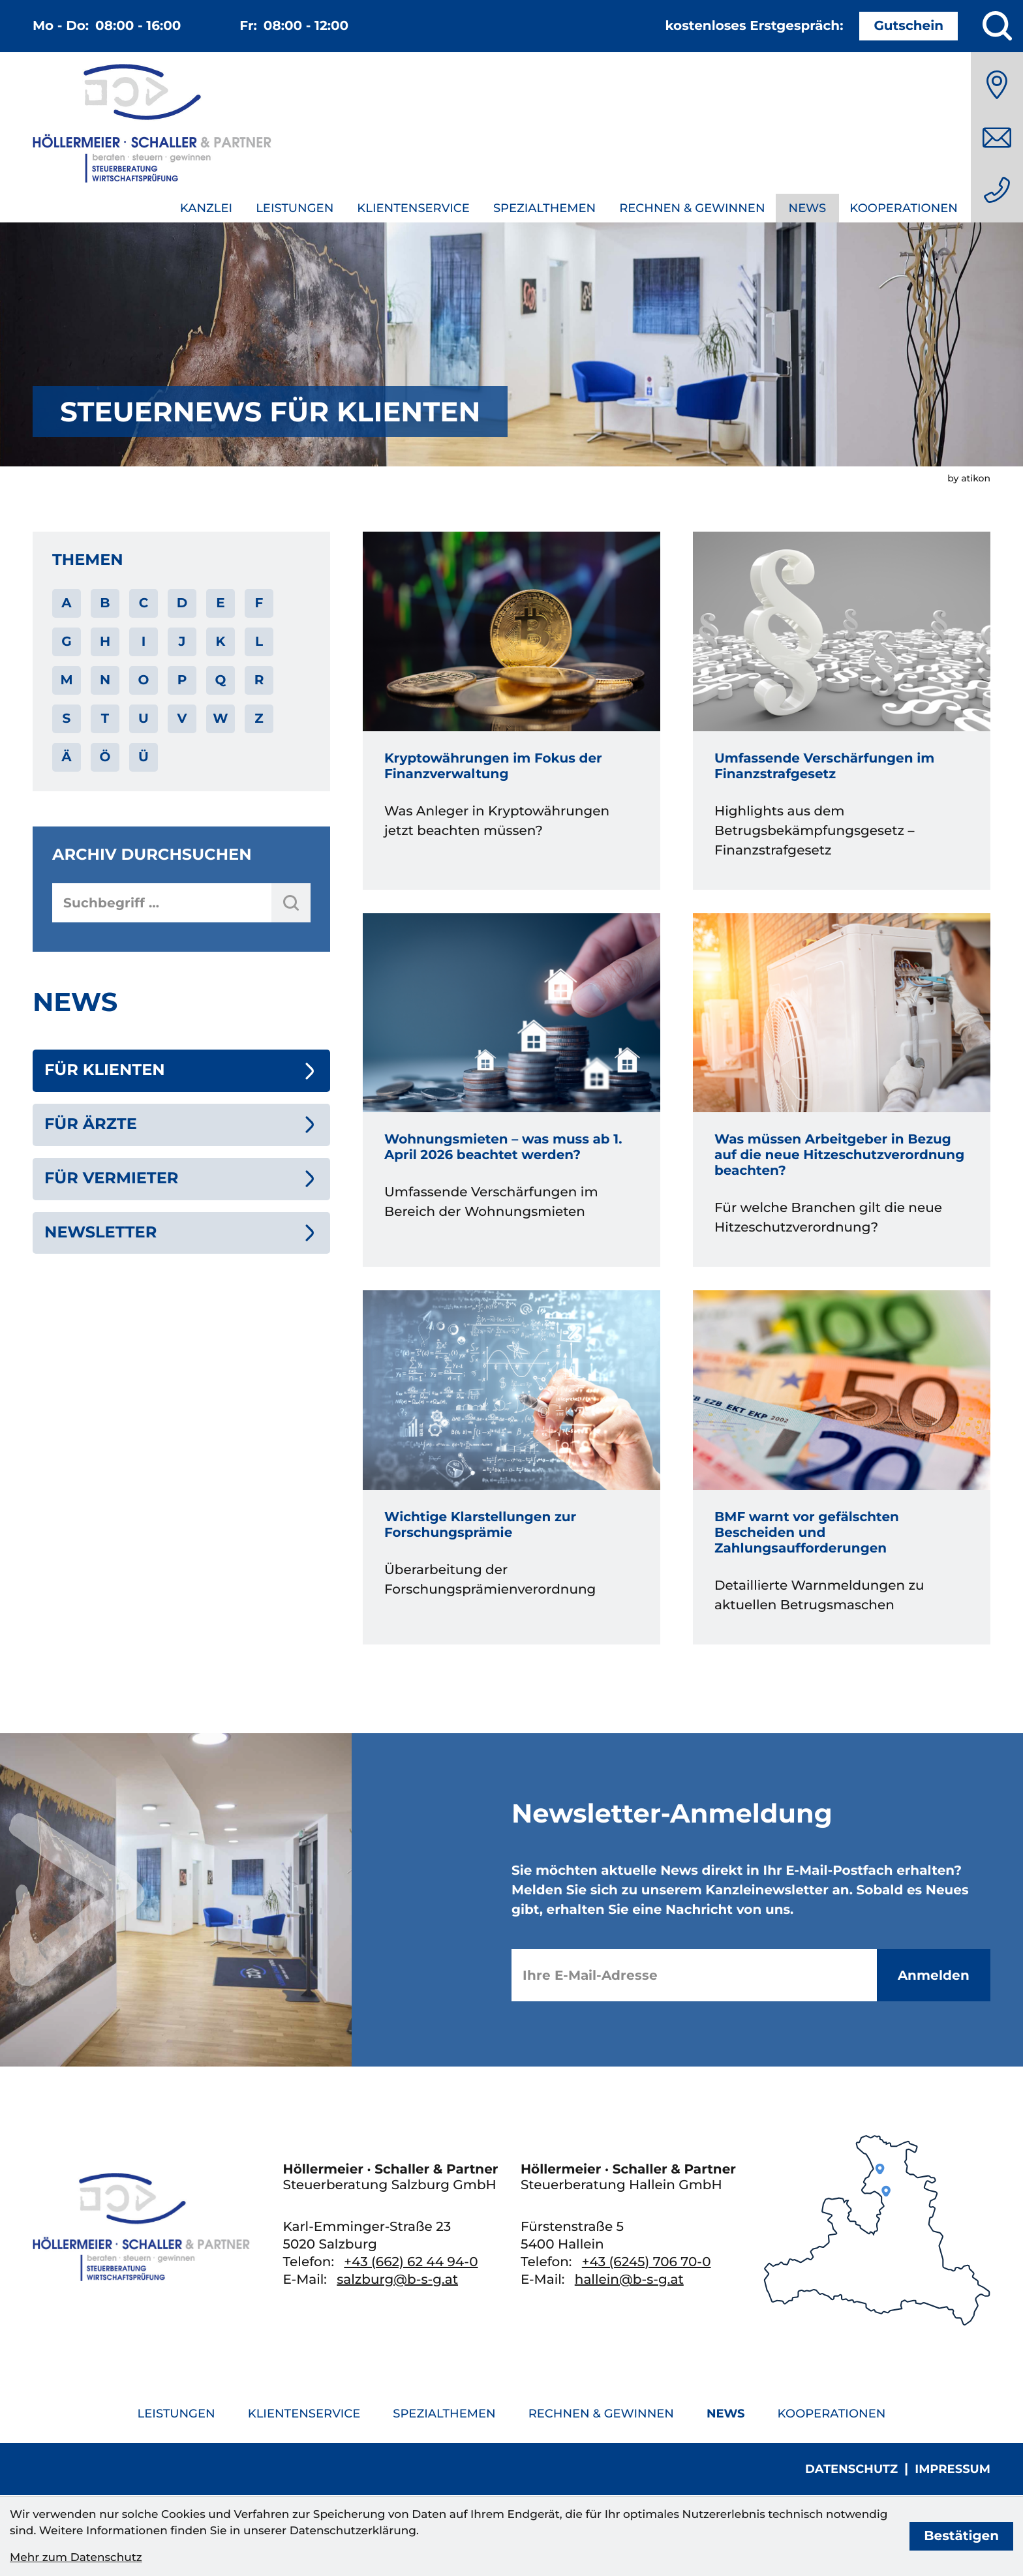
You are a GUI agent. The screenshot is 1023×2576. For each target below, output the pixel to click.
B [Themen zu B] (105, 603)
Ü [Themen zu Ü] (143, 757)
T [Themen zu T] (105, 719)
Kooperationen (903, 208)
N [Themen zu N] (105, 680)
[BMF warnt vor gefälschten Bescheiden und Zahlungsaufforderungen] (841, 1467)
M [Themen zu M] (66, 680)
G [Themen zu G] (66, 642)
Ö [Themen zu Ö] (105, 757)
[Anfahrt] (997, 84)
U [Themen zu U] (143, 719)
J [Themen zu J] (182, 642)
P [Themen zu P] (182, 680)
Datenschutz (851, 2469)
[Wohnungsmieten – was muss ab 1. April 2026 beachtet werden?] (511, 1090)
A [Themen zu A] (66, 603)
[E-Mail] (694, 1975)
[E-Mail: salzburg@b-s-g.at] (997, 137)
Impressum (952, 2469)
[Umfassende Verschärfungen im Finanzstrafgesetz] (841, 711)
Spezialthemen (544, 208)
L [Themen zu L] (259, 642)
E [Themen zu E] (220, 603)
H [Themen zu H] (105, 642)
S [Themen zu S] (67, 719)
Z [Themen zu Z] (258, 719)
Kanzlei (206, 208)
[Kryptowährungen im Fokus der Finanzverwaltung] (511, 711)
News (808, 208)
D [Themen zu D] (182, 603)
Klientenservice (413, 208)
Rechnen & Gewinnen (692, 208)
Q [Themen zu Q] (220, 680)
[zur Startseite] (152, 126)
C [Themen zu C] (144, 603)
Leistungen (294, 208)
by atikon (968, 478)
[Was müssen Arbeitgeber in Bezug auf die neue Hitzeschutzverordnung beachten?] (841, 1090)
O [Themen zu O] (143, 680)
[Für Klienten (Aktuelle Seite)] (181, 1071)
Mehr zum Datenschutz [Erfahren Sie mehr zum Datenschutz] (76, 2557)
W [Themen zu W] (220, 719)
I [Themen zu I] (144, 642)
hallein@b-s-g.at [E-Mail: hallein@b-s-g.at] (629, 2280)
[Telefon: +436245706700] (646, 2262)
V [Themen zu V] (182, 719)
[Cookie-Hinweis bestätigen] (961, 2536)
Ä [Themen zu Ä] (66, 757)
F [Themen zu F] (259, 603)
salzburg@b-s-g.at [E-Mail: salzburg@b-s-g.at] (397, 2280)
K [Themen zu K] (221, 642)
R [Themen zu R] (259, 680)
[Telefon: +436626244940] (997, 189)
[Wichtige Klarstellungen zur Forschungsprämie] (511, 1467)
